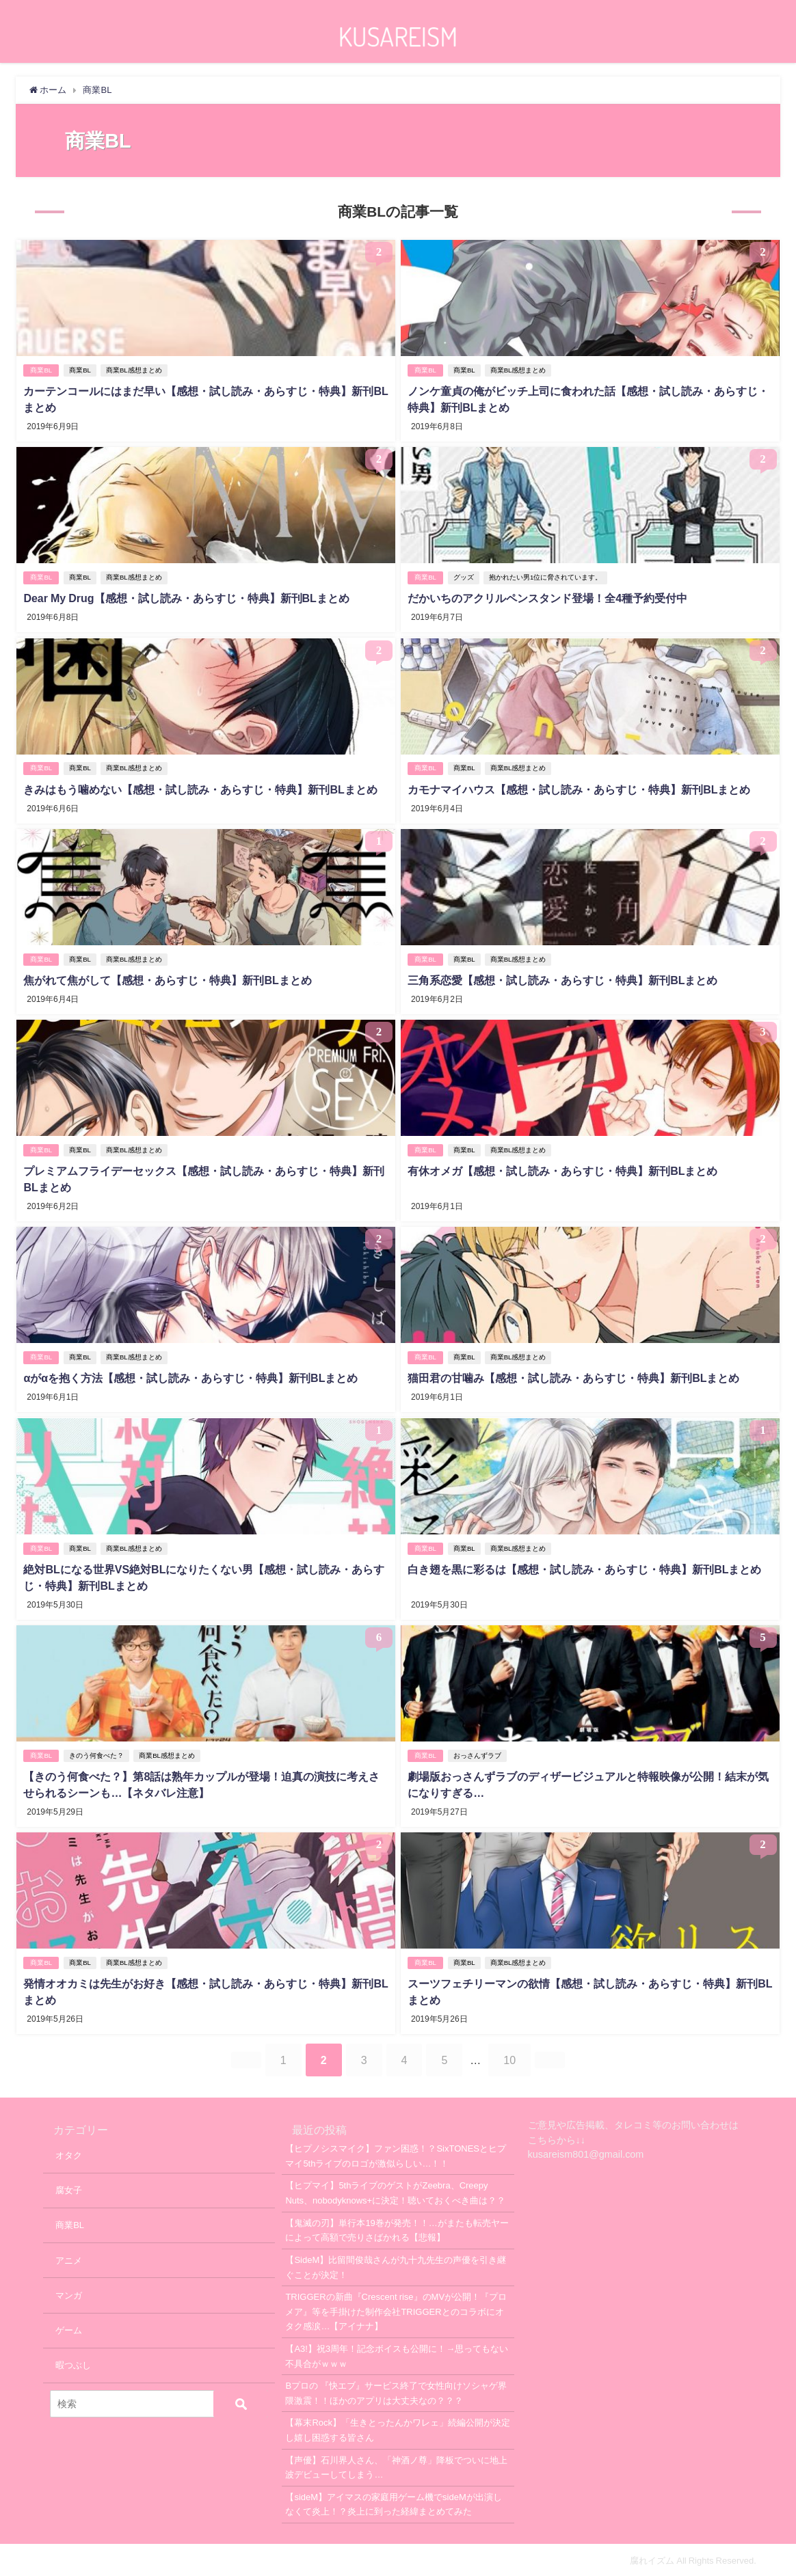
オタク (68, 2153)
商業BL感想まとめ (134, 370)
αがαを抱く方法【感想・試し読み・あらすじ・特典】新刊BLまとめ (190, 1377)
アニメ (68, 2258)
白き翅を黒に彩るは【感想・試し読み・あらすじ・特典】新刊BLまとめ (584, 1567)
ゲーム (68, 2328)
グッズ (463, 577)
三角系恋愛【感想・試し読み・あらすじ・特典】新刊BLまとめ (562, 979)
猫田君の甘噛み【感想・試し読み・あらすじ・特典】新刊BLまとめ (573, 1377)
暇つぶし (73, 2363)
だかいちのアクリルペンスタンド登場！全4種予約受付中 (547, 598)
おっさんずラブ (477, 1754)
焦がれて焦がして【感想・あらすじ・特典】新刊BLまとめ (167, 979)
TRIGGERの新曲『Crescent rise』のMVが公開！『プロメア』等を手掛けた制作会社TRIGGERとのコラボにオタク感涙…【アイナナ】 (396, 2310)
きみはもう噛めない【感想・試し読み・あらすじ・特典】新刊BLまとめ (200, 788)
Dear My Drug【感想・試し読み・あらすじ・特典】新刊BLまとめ (186, 598)
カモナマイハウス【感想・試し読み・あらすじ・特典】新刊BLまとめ (579, 788)
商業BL (41, 370)
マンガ (68, 2293)
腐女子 (68, 2188)
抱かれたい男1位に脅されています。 (545, 577)
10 (509, 2058)
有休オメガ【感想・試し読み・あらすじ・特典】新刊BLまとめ (562, 1170)
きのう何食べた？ (96, 1754)
